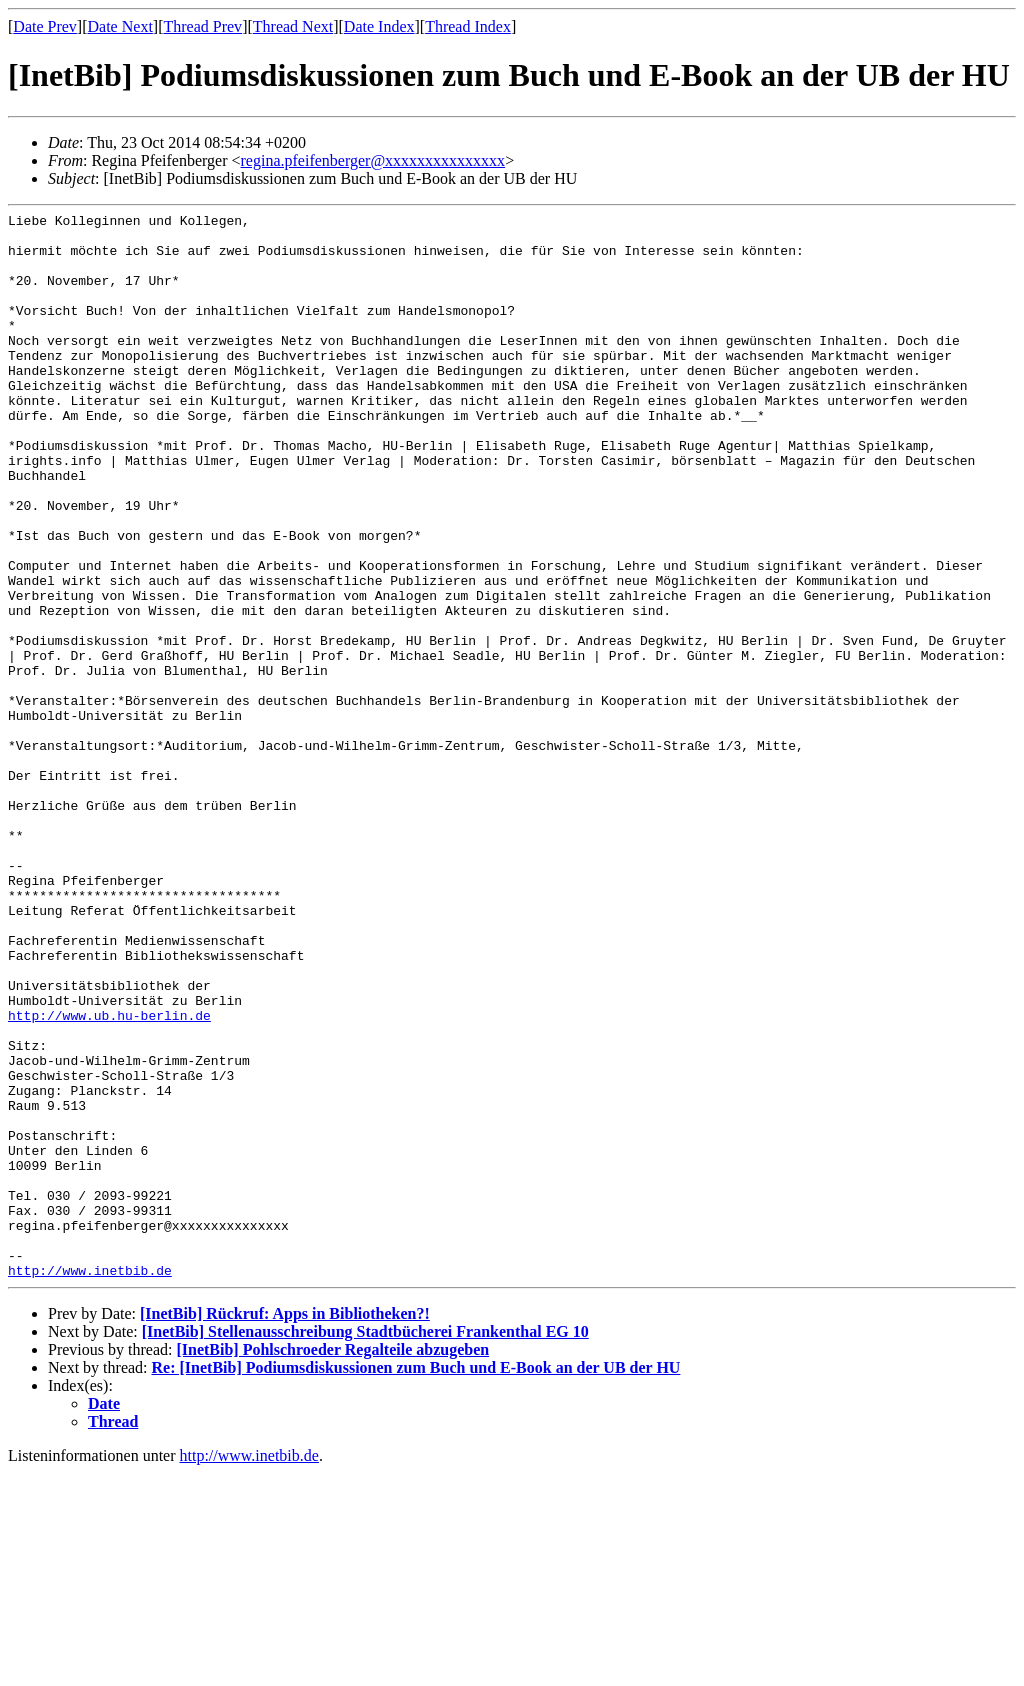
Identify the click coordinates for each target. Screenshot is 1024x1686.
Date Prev (45, 26)
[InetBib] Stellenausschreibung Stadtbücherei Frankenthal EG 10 (365, 1544)
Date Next (120, 26)
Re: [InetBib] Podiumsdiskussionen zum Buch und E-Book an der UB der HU (416, 1580)
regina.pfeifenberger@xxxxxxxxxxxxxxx (373, 160)
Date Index (379, 26)
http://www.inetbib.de (90, 1483)
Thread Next (293, 26)
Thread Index (468, 26)
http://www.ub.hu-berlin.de (109, 1177)
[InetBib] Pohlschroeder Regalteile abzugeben (332, 1562)
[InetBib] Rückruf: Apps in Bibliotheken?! (285, 1526)
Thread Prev (202, 26)
